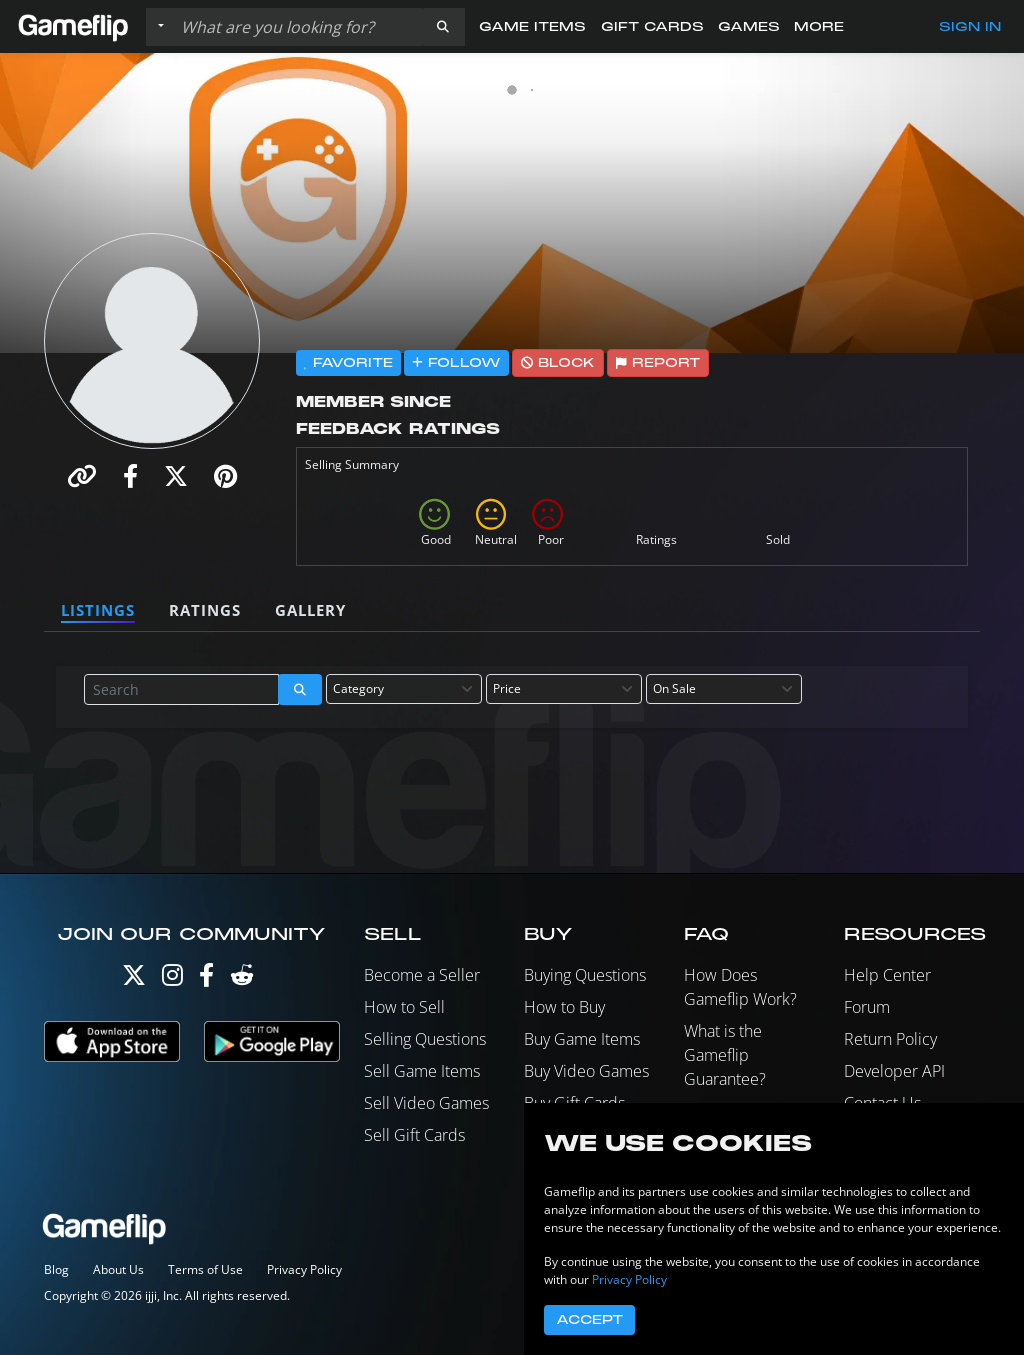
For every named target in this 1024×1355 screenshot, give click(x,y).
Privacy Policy (304, 1269)
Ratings (205, 610)
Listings (98, 610)
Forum (867, 1007)
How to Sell (404, 1007)
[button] (443, 27)
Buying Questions (585, 975)
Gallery (310, 610)
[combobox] (404, 689)
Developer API (894, 1071)
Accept (589, 1320)
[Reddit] (242, 979)
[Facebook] (206, 979)
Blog (56, 1269)
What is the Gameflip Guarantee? (725, 1055)
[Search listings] (297, 27)
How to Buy (564, 1007)
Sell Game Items (422, 1071)
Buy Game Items (582, 1039)
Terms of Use (205, 1269)
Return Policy (890, 1039)
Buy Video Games (586, 1071)
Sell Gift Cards (414, 1135)
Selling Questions (425, 1039)
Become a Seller (422, 975)
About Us (118, 1269)
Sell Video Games (426, 1103)
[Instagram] (172, 979)
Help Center (887, 975)
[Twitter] (134, 979)
